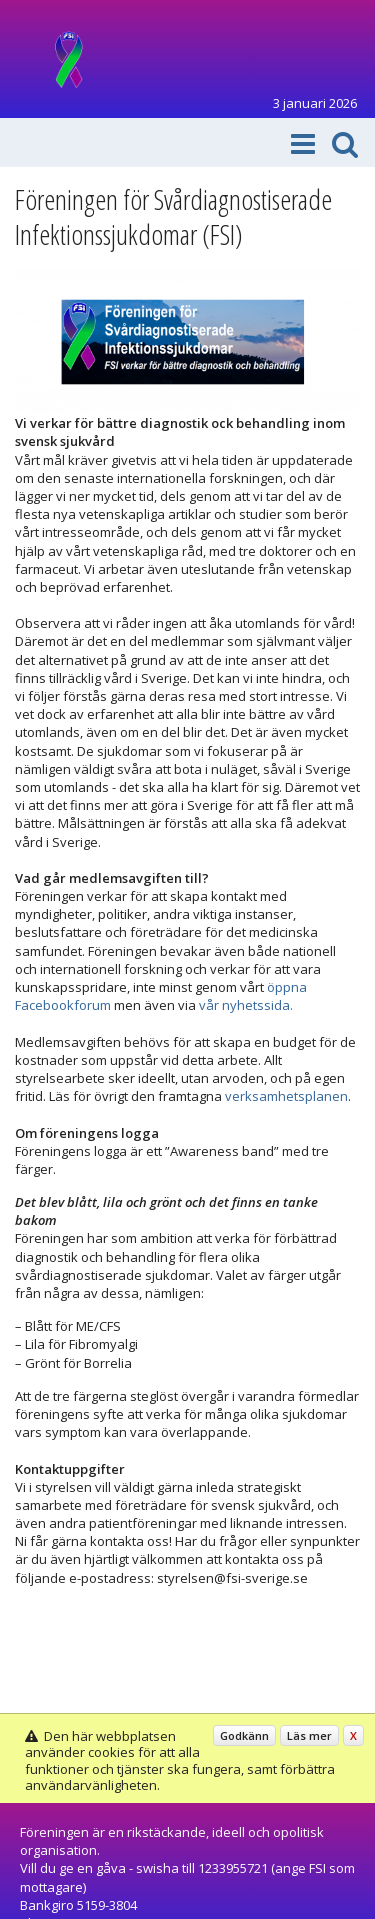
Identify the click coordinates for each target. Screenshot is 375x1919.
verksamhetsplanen (286, 1096)
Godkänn (244, 1735)
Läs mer (309, 1735)
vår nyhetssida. (246, 1005)
